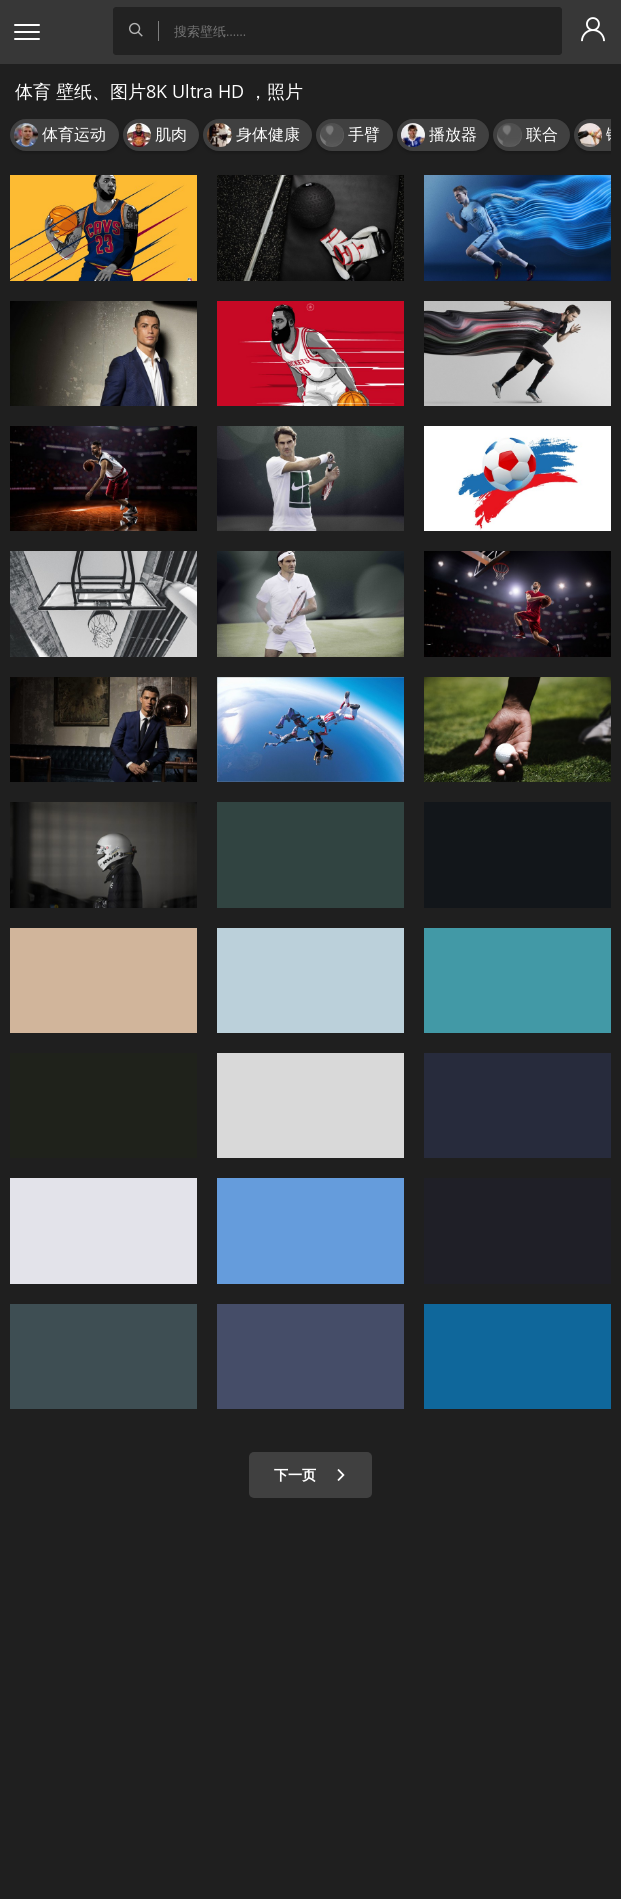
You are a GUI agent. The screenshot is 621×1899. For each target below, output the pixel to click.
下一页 (310, 1474)
